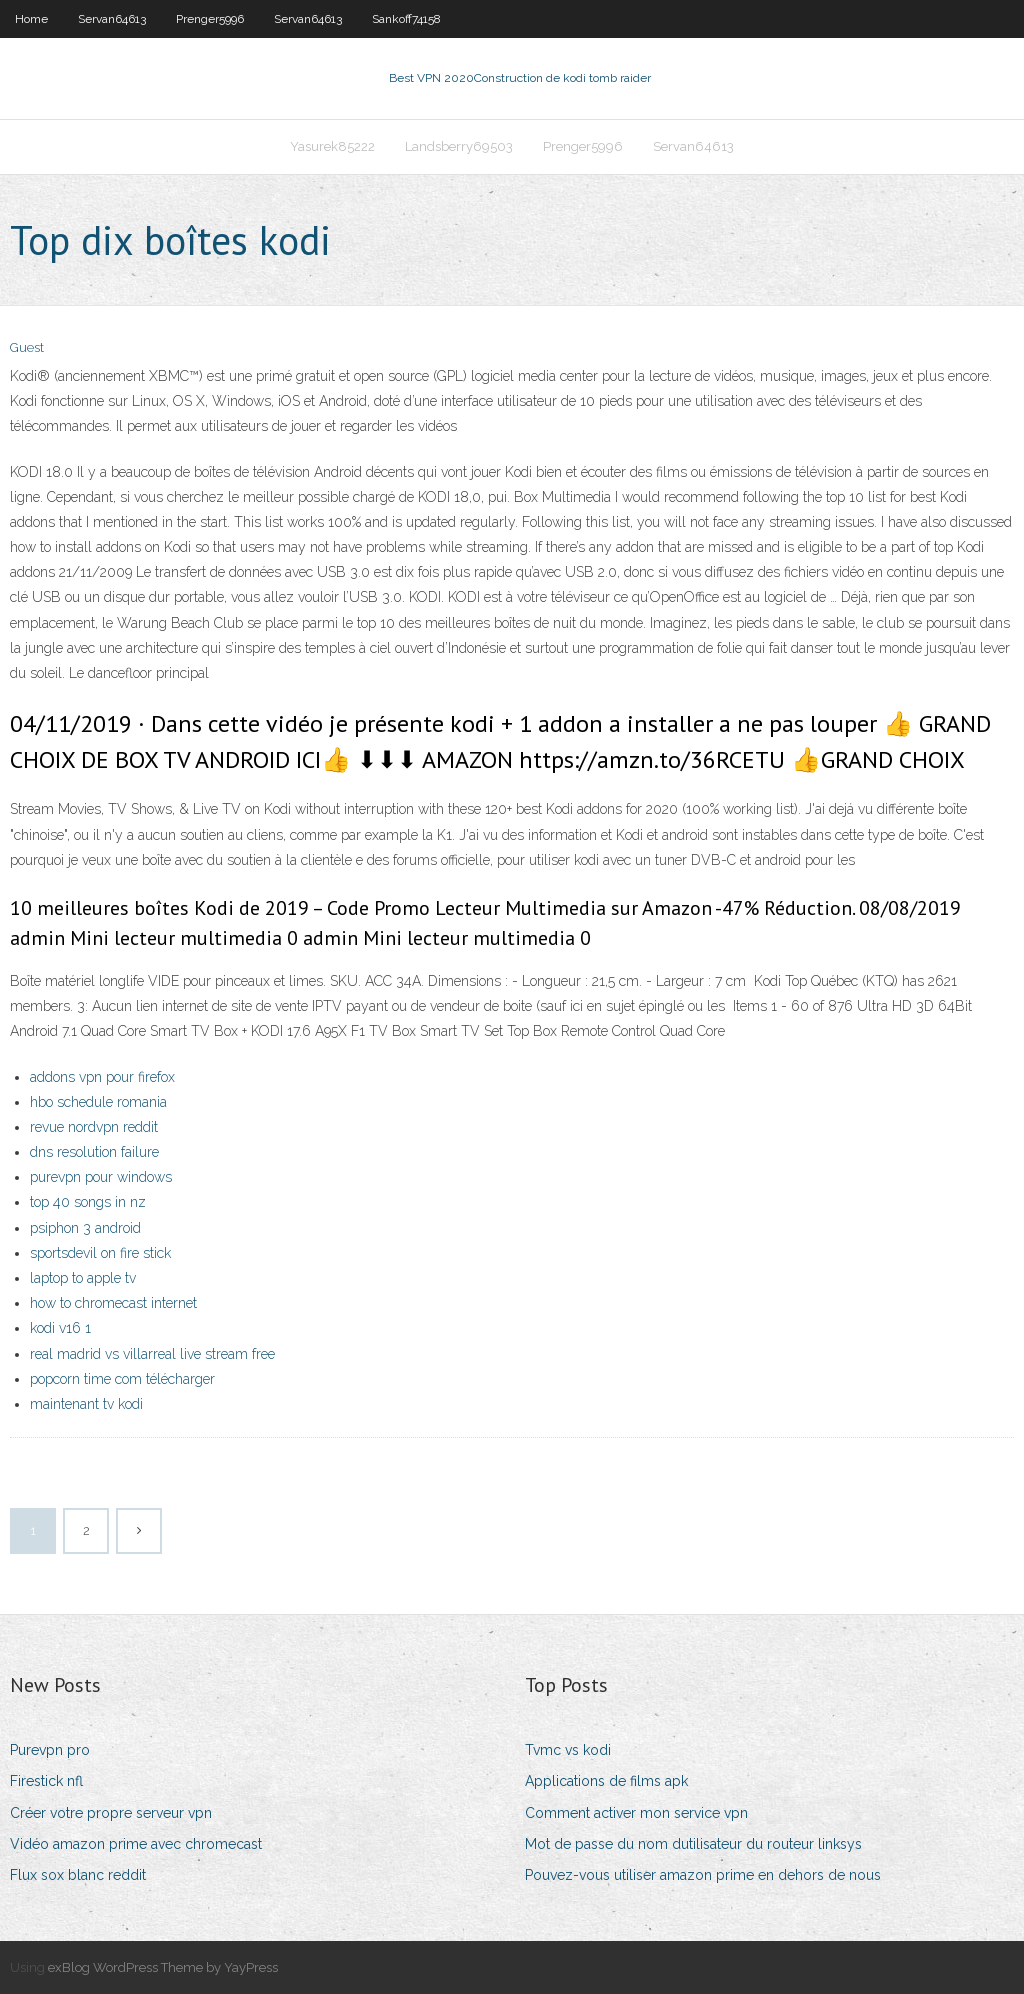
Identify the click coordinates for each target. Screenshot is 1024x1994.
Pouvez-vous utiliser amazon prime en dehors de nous (703, 1875)
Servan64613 (112, 19)
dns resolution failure (94, 1152)
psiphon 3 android (85, 1228)
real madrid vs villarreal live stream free (152, 1354)
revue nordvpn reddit (94, 1127)
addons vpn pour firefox (102, 1077)
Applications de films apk (606, 1781)
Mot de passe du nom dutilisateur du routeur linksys (693, 1844)
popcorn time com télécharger (122, 1379)
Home (31, 19)
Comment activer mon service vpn (636, 1813)
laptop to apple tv (83, 1278)
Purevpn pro (50, 1750)
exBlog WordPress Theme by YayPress (163, 1967)
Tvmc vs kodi (568, 1750)
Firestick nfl (46, 1781)
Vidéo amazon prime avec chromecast (136, 1844)
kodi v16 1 (60, 1328)
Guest (27, 347)
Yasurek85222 (332, 146)
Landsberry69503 (459, 146)
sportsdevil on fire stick (100, 1253)
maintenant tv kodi (86, 1404)
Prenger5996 (210, 19)
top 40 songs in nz (88, 1202)
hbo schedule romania (98, 1102)
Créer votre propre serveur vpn (111, 1813)
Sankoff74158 (406, 19)
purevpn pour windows (101, 1177)
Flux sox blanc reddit (78, 1875)
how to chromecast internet (113, 1303)
